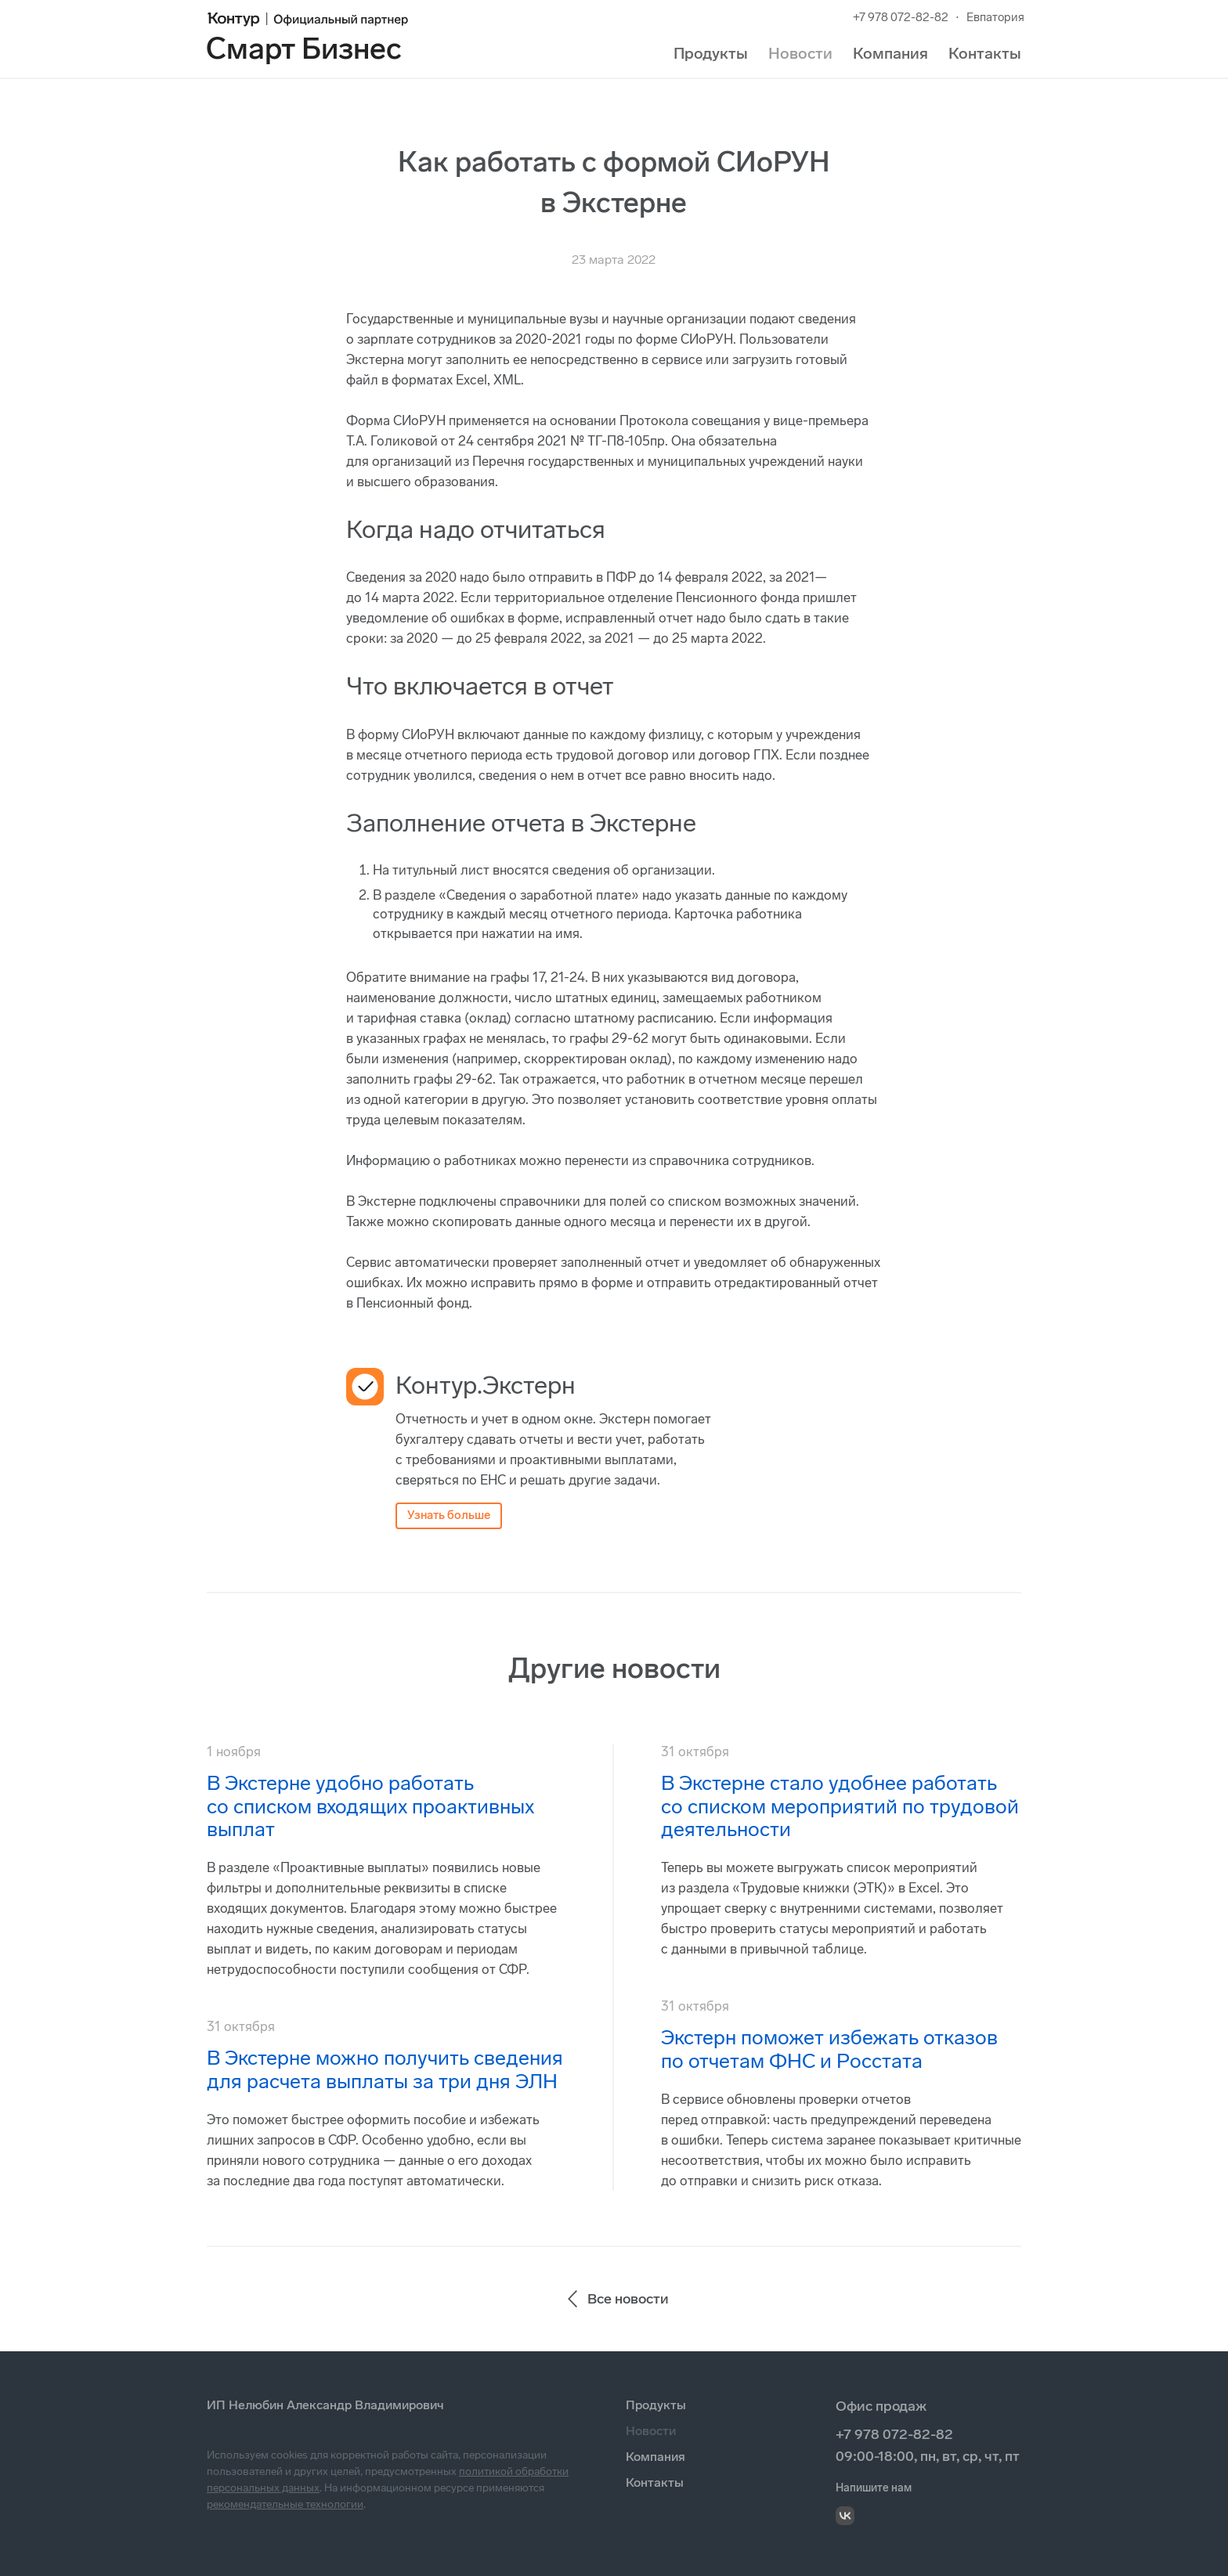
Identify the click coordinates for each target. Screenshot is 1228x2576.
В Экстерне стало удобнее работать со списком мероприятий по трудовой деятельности (840, 1806)
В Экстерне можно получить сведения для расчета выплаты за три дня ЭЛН (385, 2070)
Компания (890, 53)
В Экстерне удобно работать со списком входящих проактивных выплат (370, 1806)
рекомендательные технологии (285, 2504)
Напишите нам (874, 2488)
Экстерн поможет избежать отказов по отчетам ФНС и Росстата (829, 2049)
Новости (800, 53)
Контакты (984, 53)
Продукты (711, 53)
